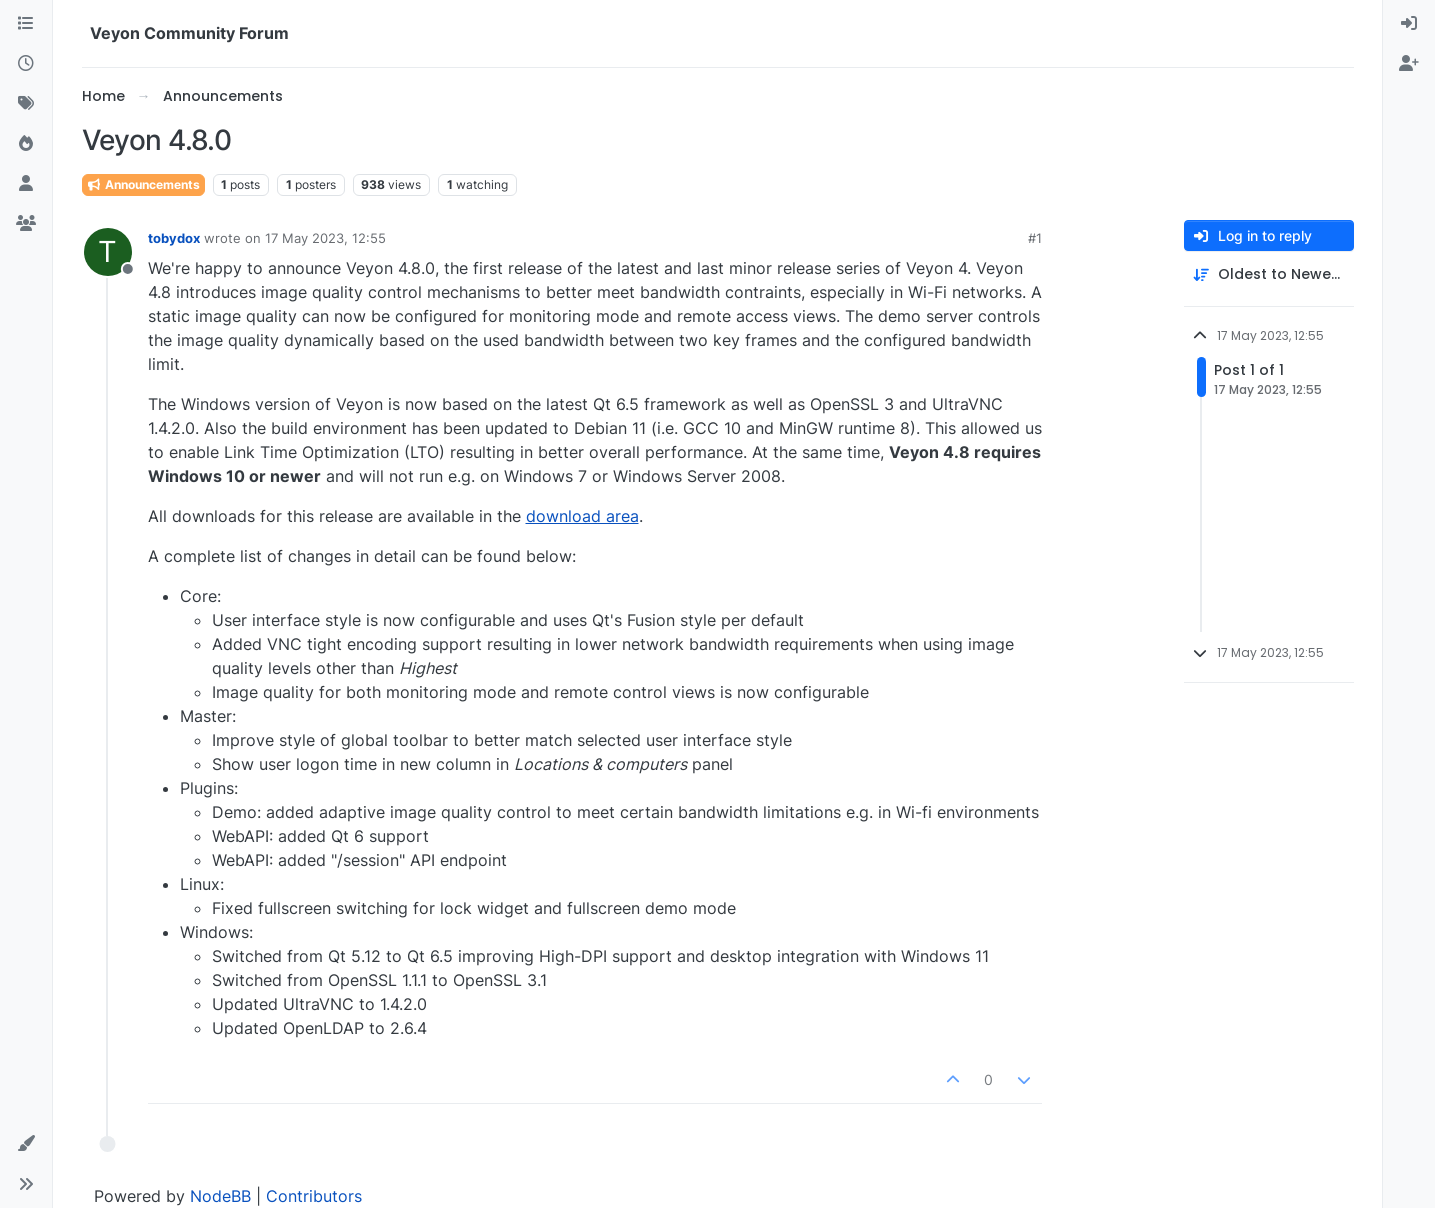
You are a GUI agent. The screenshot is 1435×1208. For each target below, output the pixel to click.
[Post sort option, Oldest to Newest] (1269, 274)
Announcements (143, 184)
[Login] (1409, 24)
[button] (26, 1144)
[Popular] (26, 144)
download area (582, 516)
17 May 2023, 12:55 (325, 238)
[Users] (26, 184)
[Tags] (26, 104)
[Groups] (26, 224)
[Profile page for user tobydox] (108, 252)
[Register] (1409, 64)
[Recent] (26, 64)
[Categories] (26, 24)
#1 (1035, 238)
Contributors (314, 1196)
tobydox (174, 238)
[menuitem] (1409, 24)
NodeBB (220, 1196)
